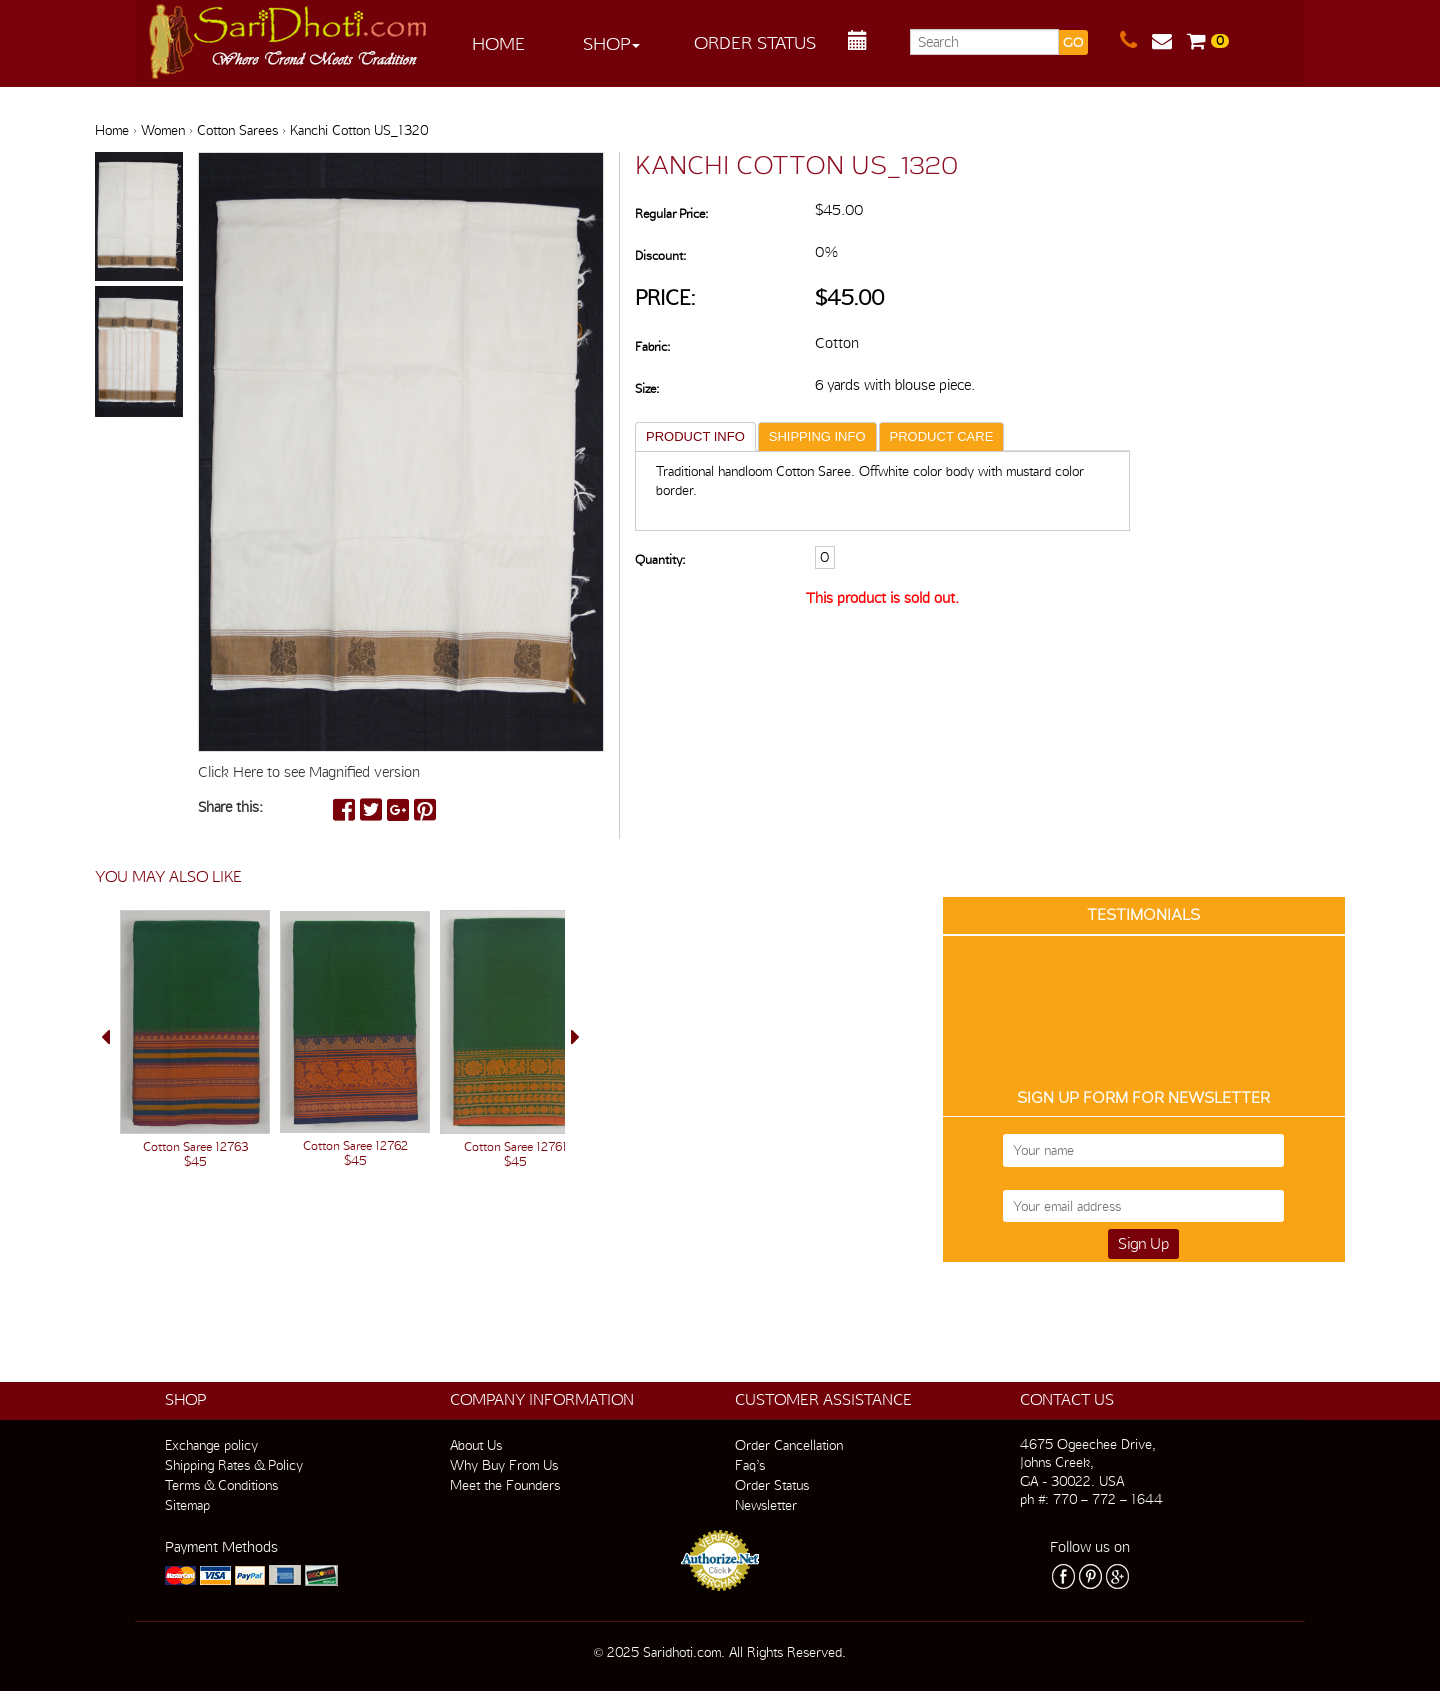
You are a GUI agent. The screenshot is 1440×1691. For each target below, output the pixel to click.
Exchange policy (211, 1445)
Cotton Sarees (237, 130)
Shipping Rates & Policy (234, 1465)
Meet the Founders (505, 1485)
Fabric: (652, 346)
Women (163, 130)
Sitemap (187, 1505)
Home (498, 43)
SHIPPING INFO (817, 436)
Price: (665, 297)
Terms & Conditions (221, 1485)
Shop (611, 43)
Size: (647, 388)
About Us (476, 1445)
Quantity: (660, 559)
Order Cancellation (789, 1445)
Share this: (230, 807)
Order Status (755, 42)
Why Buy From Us (504, 1465)
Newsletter (766, 1505)
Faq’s (750, 1465)
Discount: (660, 255)
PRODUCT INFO (695, 436)
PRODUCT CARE (942, 436)
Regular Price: (671, 213)
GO (1073, 42)
